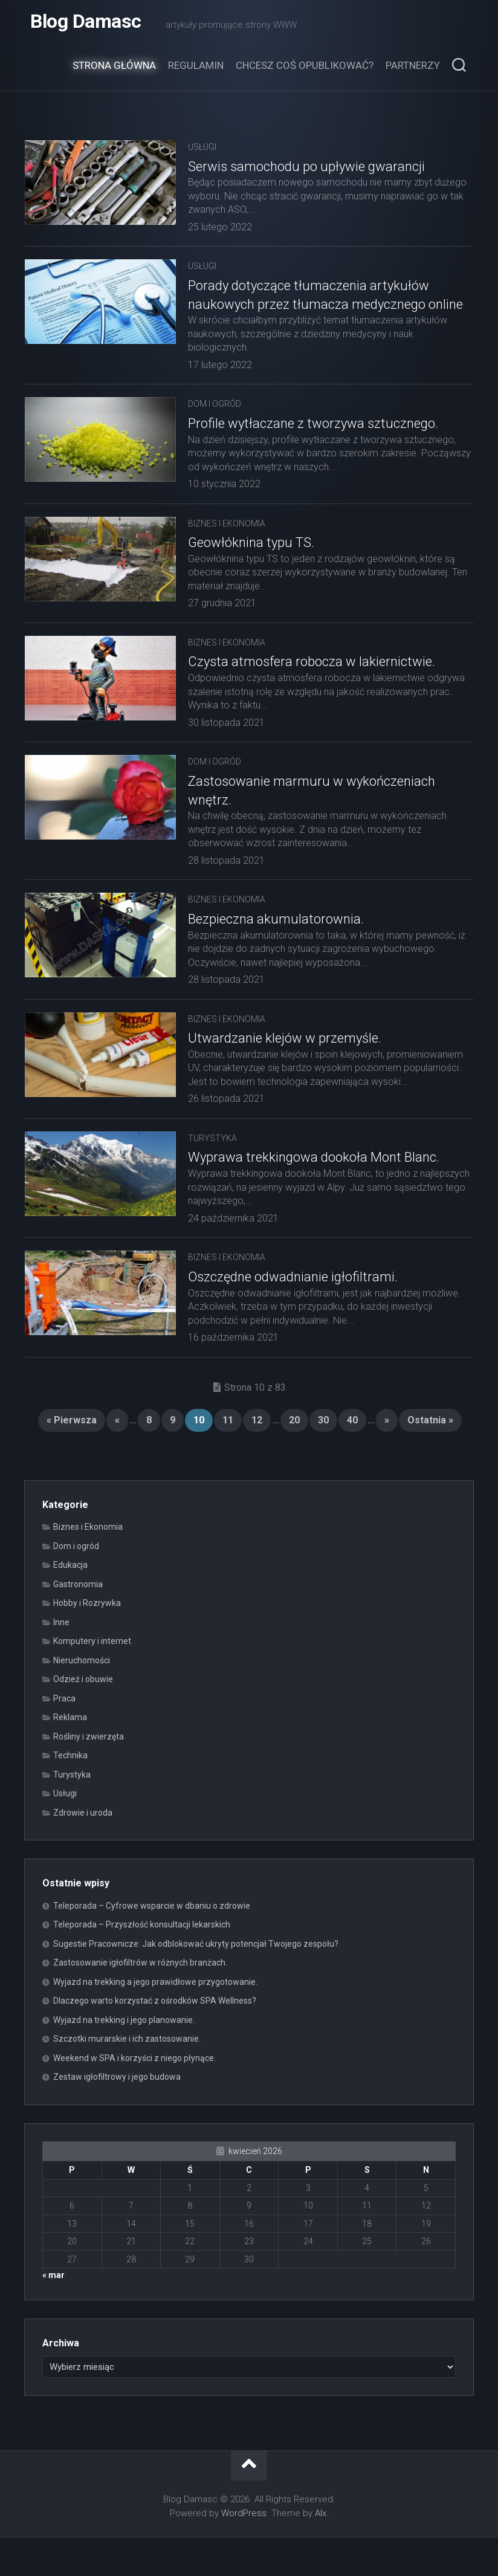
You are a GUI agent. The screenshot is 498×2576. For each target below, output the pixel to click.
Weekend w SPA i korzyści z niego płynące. (134, 2096)
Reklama (70, 1755)
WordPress (244, 2551)
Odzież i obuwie (83, 1717)
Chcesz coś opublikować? (304, 71)
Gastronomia (78, 1622)
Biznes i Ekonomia (226, 547)
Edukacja (70, 1603)
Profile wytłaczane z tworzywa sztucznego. (313, 448)
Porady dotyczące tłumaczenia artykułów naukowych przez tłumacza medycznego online (308, 310)
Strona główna (114, 71)
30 (323, 1458)
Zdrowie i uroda (82, 1851)
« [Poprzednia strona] (117, 1458)
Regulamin (196, 71)
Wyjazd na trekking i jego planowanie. (124, 2058)
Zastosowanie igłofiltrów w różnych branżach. (140, 2000)
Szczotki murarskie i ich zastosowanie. (127, 2077)
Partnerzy (413, 71)
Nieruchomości (81, 1698)
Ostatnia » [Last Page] (430, 1458)
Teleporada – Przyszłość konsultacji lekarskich (141, 1962)
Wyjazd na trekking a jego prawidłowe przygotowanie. (155, 2020)
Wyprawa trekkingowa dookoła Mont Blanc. (313, 1195)
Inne (61, 1660)
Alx (320, 2551)
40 (352, 1458)
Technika (70, 1793)
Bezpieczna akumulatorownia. (276, 943)
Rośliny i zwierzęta (88, 1774)
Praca (64, 1736)
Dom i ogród (214, 428)
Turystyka (212, 1176)
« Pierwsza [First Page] (72, 1458)
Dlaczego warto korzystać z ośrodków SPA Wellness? (154, 2039)
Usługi (202, 153)
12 (256, 1458)
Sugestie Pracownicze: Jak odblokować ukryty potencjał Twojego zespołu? (195, 1982)
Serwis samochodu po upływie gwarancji (306, 172)
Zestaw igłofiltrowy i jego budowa (117, 2115)
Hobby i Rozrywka (87, 1641)
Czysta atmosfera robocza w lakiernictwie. (311, 686)
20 (294, 1458)
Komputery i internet (92, 1679)
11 (227, 1458)
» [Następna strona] (386, 1458)
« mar (53, 2313)
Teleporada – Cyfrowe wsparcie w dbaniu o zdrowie (151, 1944)
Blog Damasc (85, 24)
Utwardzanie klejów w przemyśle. (284, 1062)
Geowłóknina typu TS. (251, 567)
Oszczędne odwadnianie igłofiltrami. (293, 1314)
